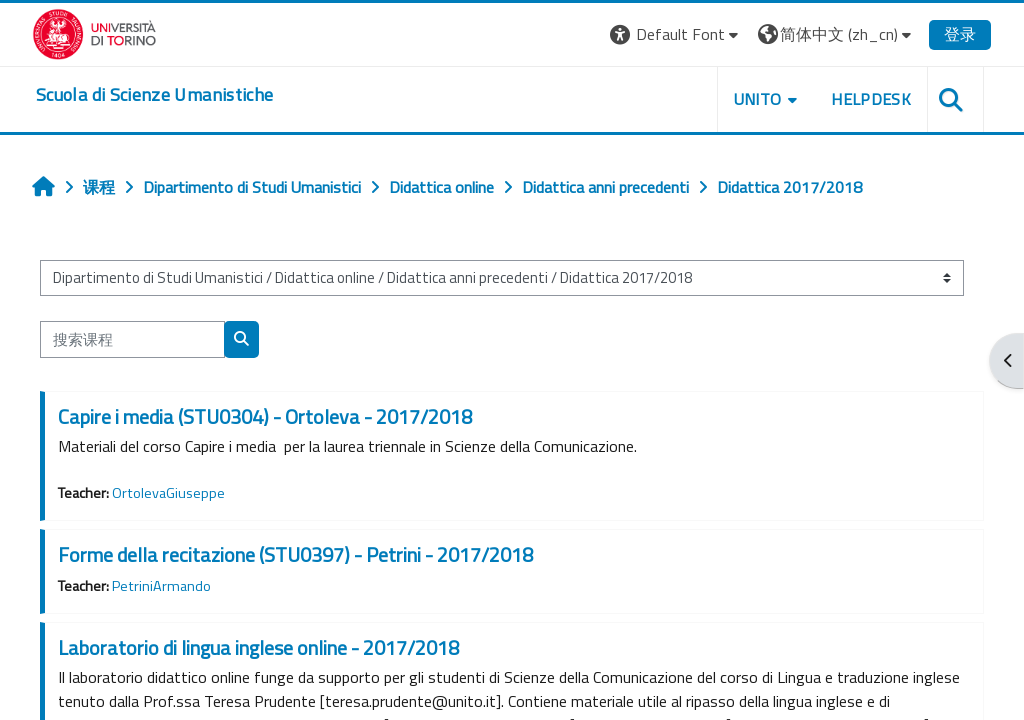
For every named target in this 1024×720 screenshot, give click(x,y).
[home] (154, 95)
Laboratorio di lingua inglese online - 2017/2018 (258, 647)
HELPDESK (871, 99)
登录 (960, 34)
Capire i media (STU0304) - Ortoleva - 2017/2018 (265, 416)
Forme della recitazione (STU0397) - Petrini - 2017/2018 (295, 554)
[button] (676, 34)
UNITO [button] (758, 99)
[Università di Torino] (94, 32)
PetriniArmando (161, 586)
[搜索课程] (132, 339)
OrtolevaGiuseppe (168, 493)
